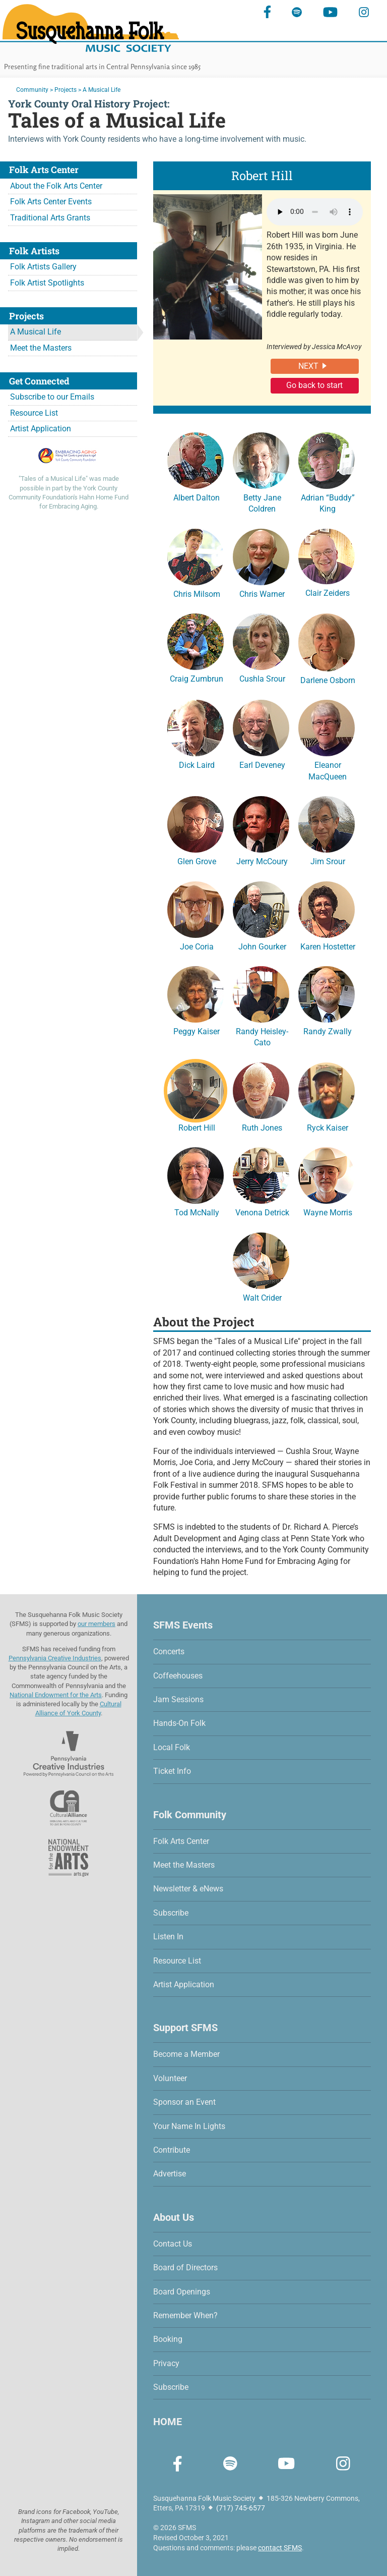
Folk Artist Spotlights (47, 283)
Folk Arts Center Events (51, 201)
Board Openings (181, 2292)
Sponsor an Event (184, 2102)
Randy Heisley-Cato (261, 1005)
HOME (167, 2422)
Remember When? (185, 2315)
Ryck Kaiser (326, 1096)
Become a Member (186, 2054)
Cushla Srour (261, 647)
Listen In (168, 1936)
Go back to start (314, 385)
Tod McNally (195, 1180)
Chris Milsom (195, 562)
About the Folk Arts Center (56, 186)
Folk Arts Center (181, 1841)
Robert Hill (195, 1096)
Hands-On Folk (179, 1723)
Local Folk (171, 1747)
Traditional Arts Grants (50, 217)
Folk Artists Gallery (43, 266)
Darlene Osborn (326, 647)
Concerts (168, 1651)
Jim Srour (326, 829)
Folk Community (189, 1815)
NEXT (308, 366)
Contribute (171, 2150)
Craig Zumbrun (195, 647)
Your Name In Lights (189, 2126)
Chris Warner (261, 562)
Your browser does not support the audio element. (315, 212)
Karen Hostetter (326, 914)
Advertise (169, 2173)
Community (32, 89)
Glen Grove (195, 829)
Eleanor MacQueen (326, 738)
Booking (167, 2339)
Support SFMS (185, 2028)
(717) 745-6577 (240, 2508)
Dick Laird (195, 733)
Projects (65, 89)
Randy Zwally (326, 999)
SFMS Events (183, 1625)
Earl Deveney (261, 733)
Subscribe (170, 1913)
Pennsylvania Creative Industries (55, 1658)
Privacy (166, 2363)
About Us (173, 2217)
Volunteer (170, 2078)
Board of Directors (185, 2267)
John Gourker (261, 914)
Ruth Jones (261, 1096)
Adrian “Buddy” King (326, 471)
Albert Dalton (195, 465)
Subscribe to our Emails (52, 397)
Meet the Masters (41, 348)
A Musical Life (35, 332)
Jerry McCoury (261, 829)
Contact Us (172, 2244)
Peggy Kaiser (195, 999)
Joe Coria (195, 914)
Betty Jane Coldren (261, 471)
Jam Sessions (178, 1699)
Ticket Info (172, 1771)
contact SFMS (280, 2548)
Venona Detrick (261, 1180)
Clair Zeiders (326, 561)
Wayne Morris (326, 1180)
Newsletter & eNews (188, 1888)
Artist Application (40, 428)
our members (96, 1624)
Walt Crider (261, 1266)
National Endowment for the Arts (56, 1695)
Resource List (34, 413)
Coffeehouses (178, 1676)
